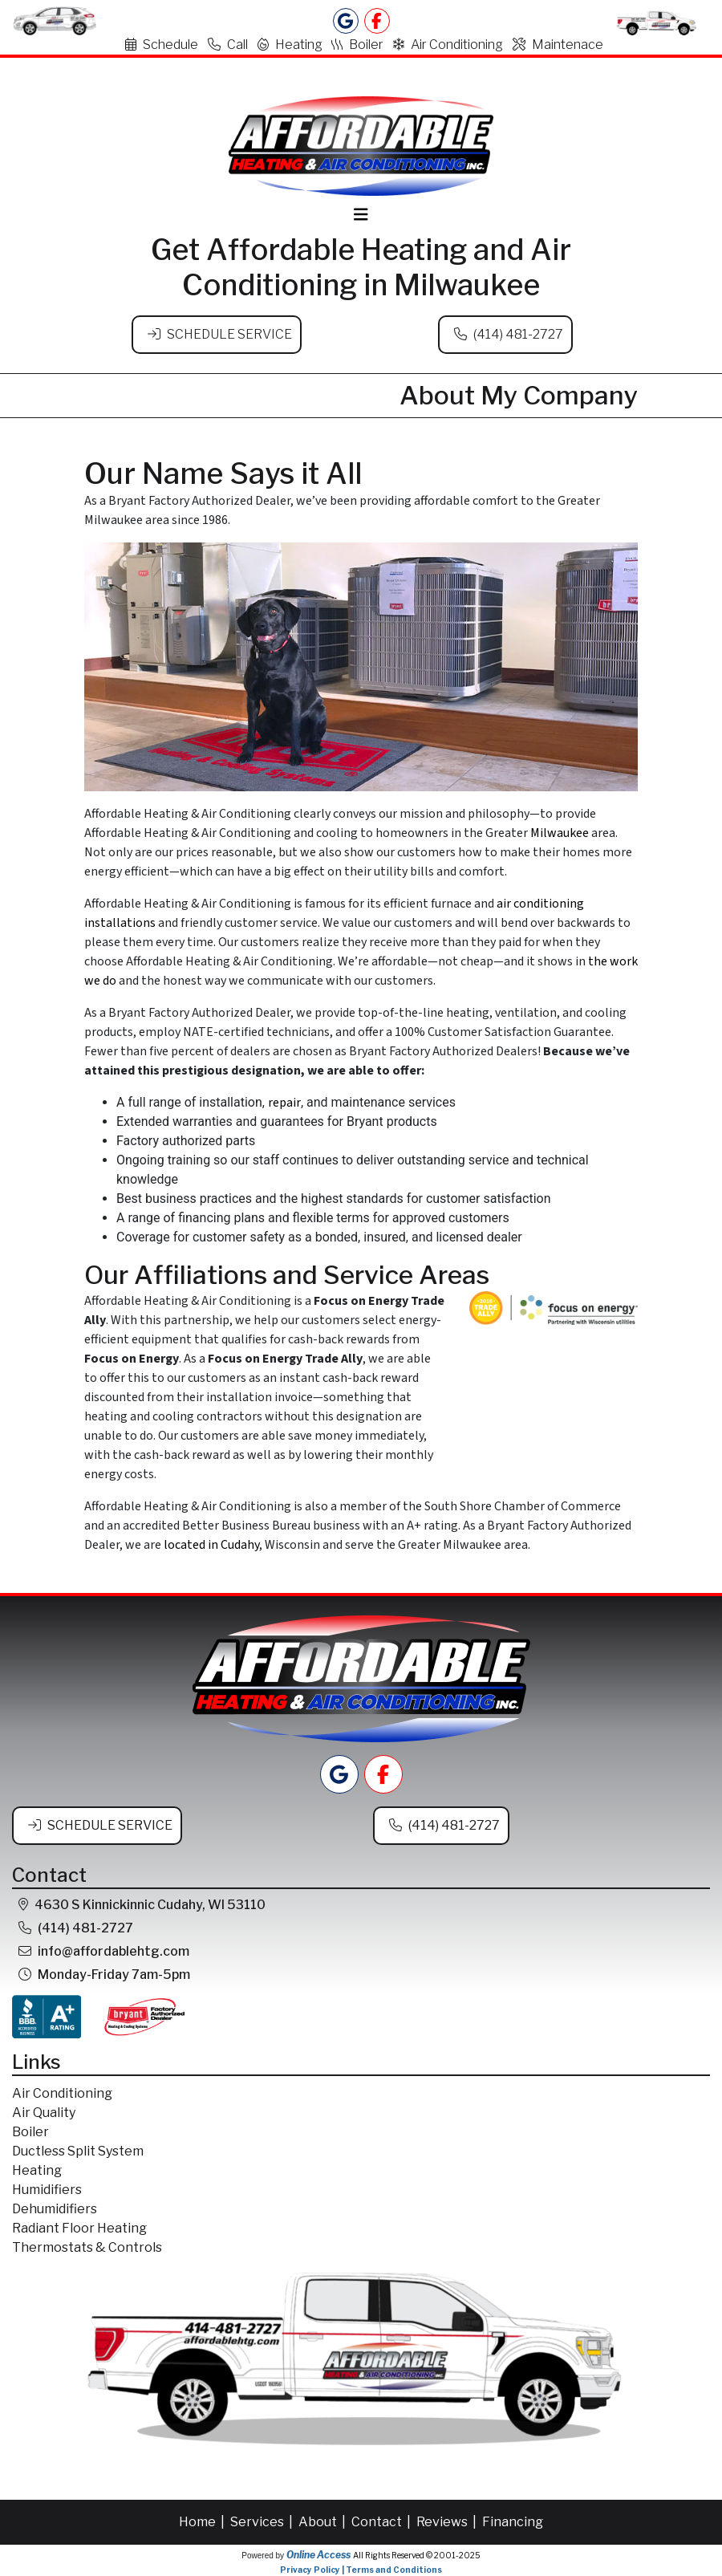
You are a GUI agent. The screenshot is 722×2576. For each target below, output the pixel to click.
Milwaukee (559, 833)
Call (228, 44)
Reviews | (447, 2521)
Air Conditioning (448, 44)
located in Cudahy (211, 1545)
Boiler (357, 44)
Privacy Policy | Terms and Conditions (361, 2569)
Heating (290, 44)
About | (323, 2521)
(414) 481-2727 (518, 334)
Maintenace (558, 44)
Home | (203, 2521)
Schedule (161, 44)
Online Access (318, 2555)
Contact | (382, 2521)
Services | (262, 2521)
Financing (512, 2521)
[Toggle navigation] (361, 214)
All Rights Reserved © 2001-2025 (417, 2555)
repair (284, 1102)
